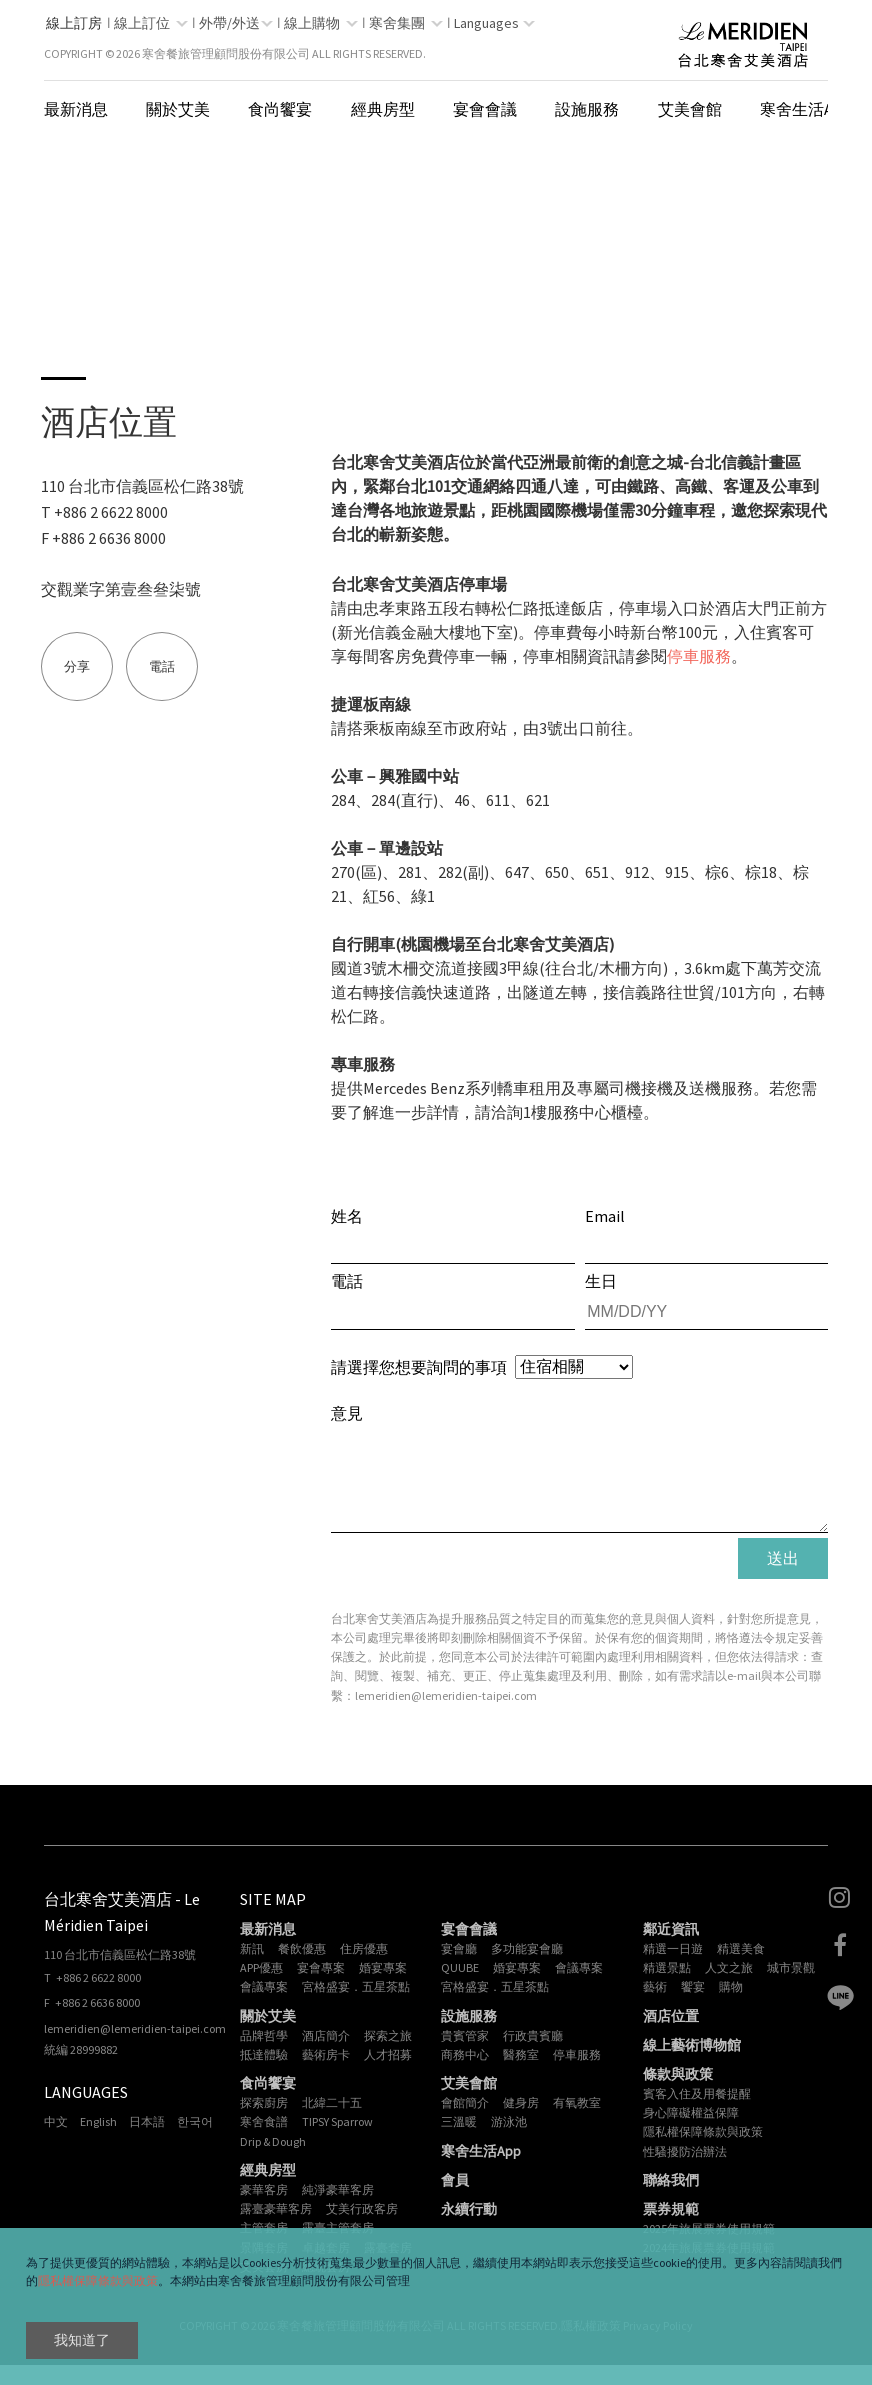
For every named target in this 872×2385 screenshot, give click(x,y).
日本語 (147, 2141)
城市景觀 (791, 1987)
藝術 (655, 2006)
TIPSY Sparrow (337, 2141)
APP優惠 (261, 1987)
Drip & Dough (273, 2161)
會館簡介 (465, 2122)
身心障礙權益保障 (691, 2132)
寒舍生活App (806, 109)
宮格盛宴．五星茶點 (356, 2006)
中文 (56, 2141)
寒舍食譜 (264, 2141)
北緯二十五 (332, 2122)
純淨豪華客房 (338, 2209)
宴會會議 (485, 109)
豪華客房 (264, 2209)
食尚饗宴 (280, 109)
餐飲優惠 (302, 1968)
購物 (731, 2006)
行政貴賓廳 (533, 2055)
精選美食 (741, 1968)
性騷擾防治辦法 (685, 2171)
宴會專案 (321, 1987)
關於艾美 (178, 109)
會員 (455, 2200)
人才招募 (388, 2074)
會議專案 (264, 2006)
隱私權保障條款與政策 (98, 2280)
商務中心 (465, 2074)
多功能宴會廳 (527, 1968)
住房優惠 (364, 1968)
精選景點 (667, 1987)
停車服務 (699, 656)
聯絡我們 (671, 2200)
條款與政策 (678, 2094)
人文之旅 (729, 1987)
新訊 (252, 1968)
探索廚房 (264, 2122)
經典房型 (383, 109)
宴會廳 (459, 1968)
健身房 (521, 2122)
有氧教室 (577, 2122)
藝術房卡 (326, 2074)
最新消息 (76, 109)
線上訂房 (74, 23)
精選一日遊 (673, 1968)
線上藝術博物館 (692, 2065)
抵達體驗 (264, 2074)
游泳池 (509, 2141)
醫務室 (521, 2074)
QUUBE (460, 1987)
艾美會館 (690, 109)
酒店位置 (671, 2036)
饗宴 (693, 2006)
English (98, 2141)
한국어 (195, 2141)
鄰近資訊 (671, 1949)
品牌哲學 (264, 2055)
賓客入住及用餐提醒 (697, 2113)
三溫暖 (459, 2141)
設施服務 (587, 109)
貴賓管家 (465, 2055)
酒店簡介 (326, 2055)
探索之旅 (388, 2055)
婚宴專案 (383, 1987)
